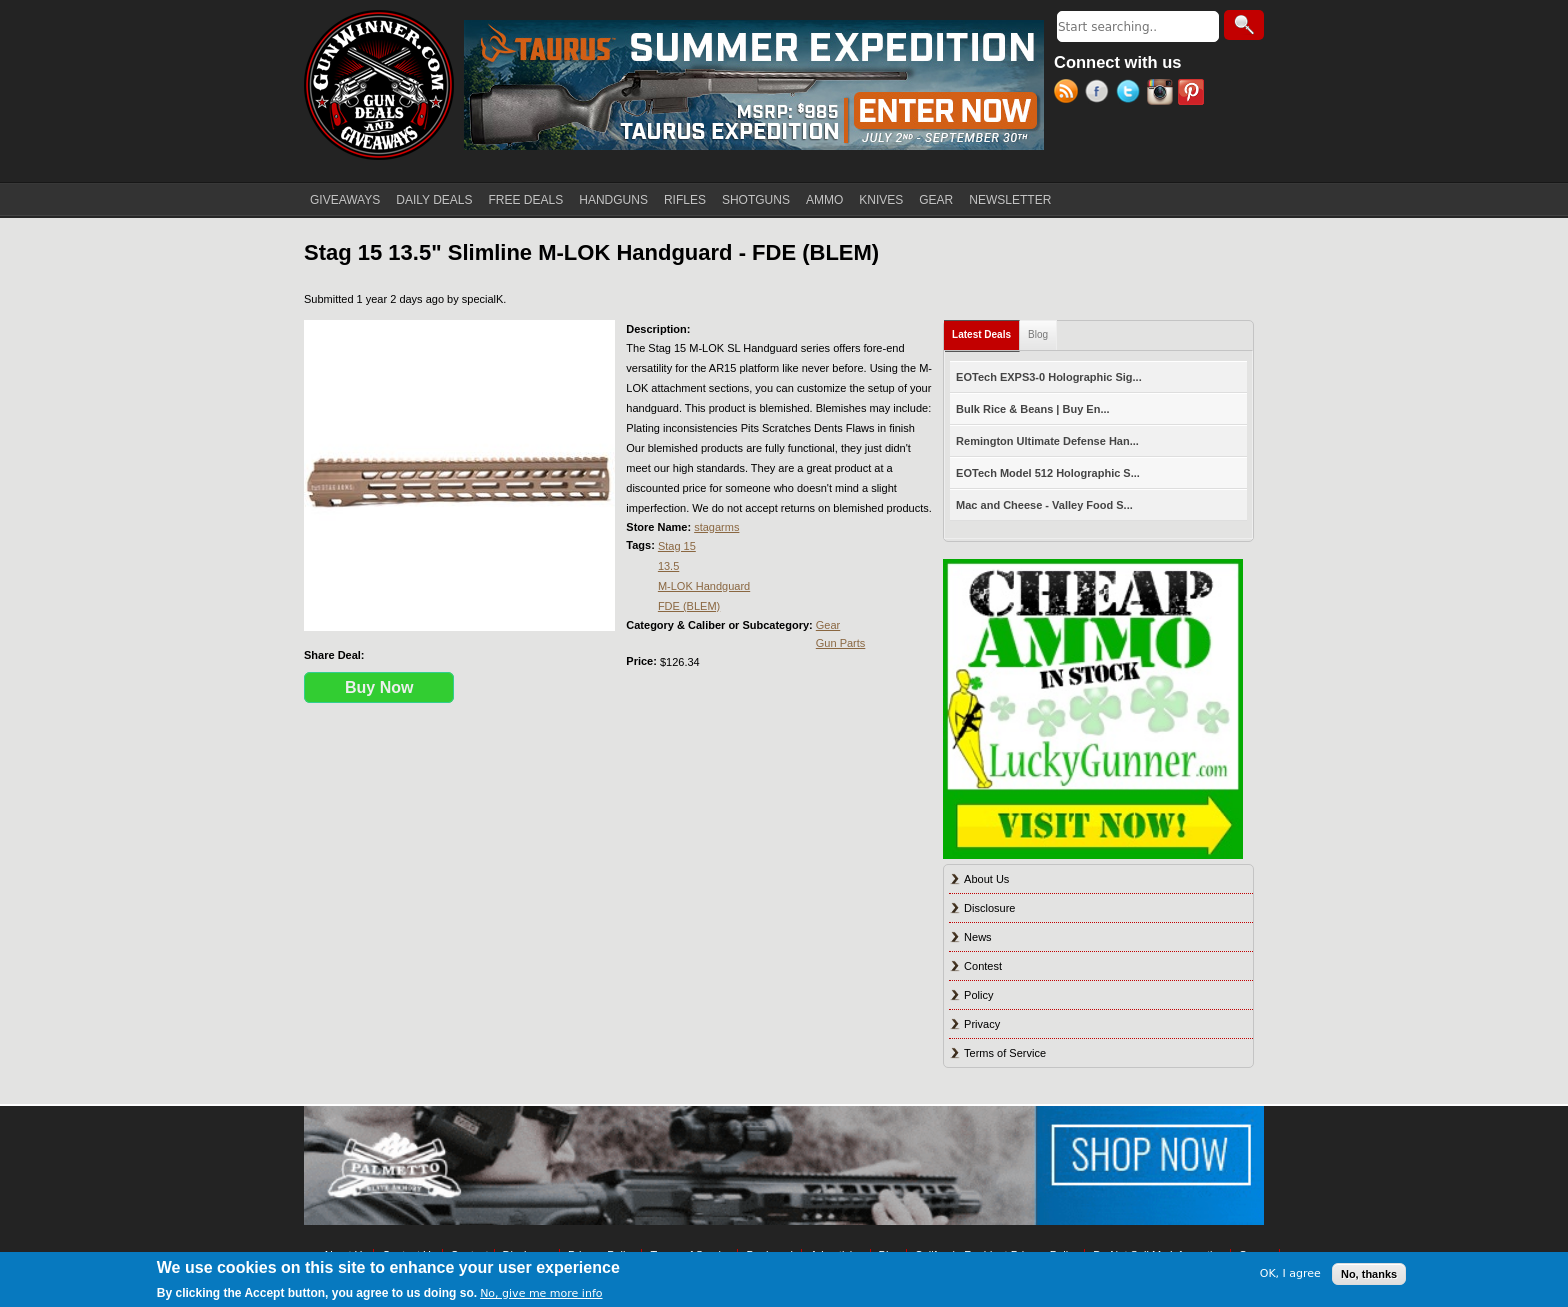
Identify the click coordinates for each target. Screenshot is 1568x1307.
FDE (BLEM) (689, 606)
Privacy (982, 1024)
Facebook (1100, 94)
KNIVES (881, 200)
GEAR (936, 200)
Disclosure (989, 908)
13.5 (668, 566)
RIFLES (685, 200)
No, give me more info (541, 1293)
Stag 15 (677, 546)
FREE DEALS (526, 200)
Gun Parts (841, 643)
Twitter (1131, 94)
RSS (1069, 94)
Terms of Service (1005, 1053)
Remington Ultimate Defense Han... (1047, 441)
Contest (983, 966)
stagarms (716, 527)
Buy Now (379, 687)
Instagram (1162, 94)
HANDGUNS (613, 200)
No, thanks (1369, 1274)
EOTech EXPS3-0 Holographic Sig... (1049, 377)
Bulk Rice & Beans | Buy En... (1032, 409)
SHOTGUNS (756, 200)
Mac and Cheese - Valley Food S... (1044, 505)
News (978, 937)
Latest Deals (986, 330)
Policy (978, 995)
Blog (1038, 334)
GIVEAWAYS (345, 200)
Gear (828, 625)
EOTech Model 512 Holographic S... (1048, 473)
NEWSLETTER (1010, 200)
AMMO (824, 200)
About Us (986, 879)
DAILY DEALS (434, 200)
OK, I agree (1290, 1273)
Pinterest (1193, 94)
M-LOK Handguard (704, 586)
